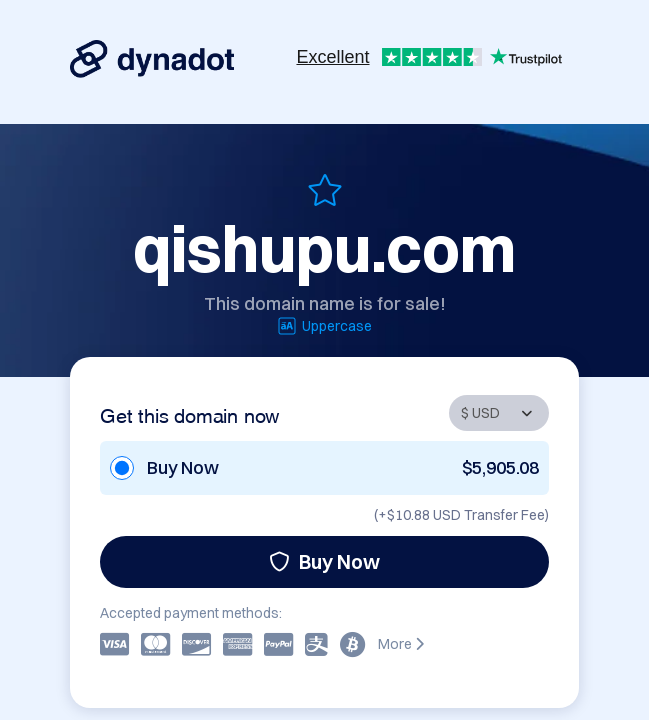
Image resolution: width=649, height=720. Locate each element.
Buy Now (324, 561)
